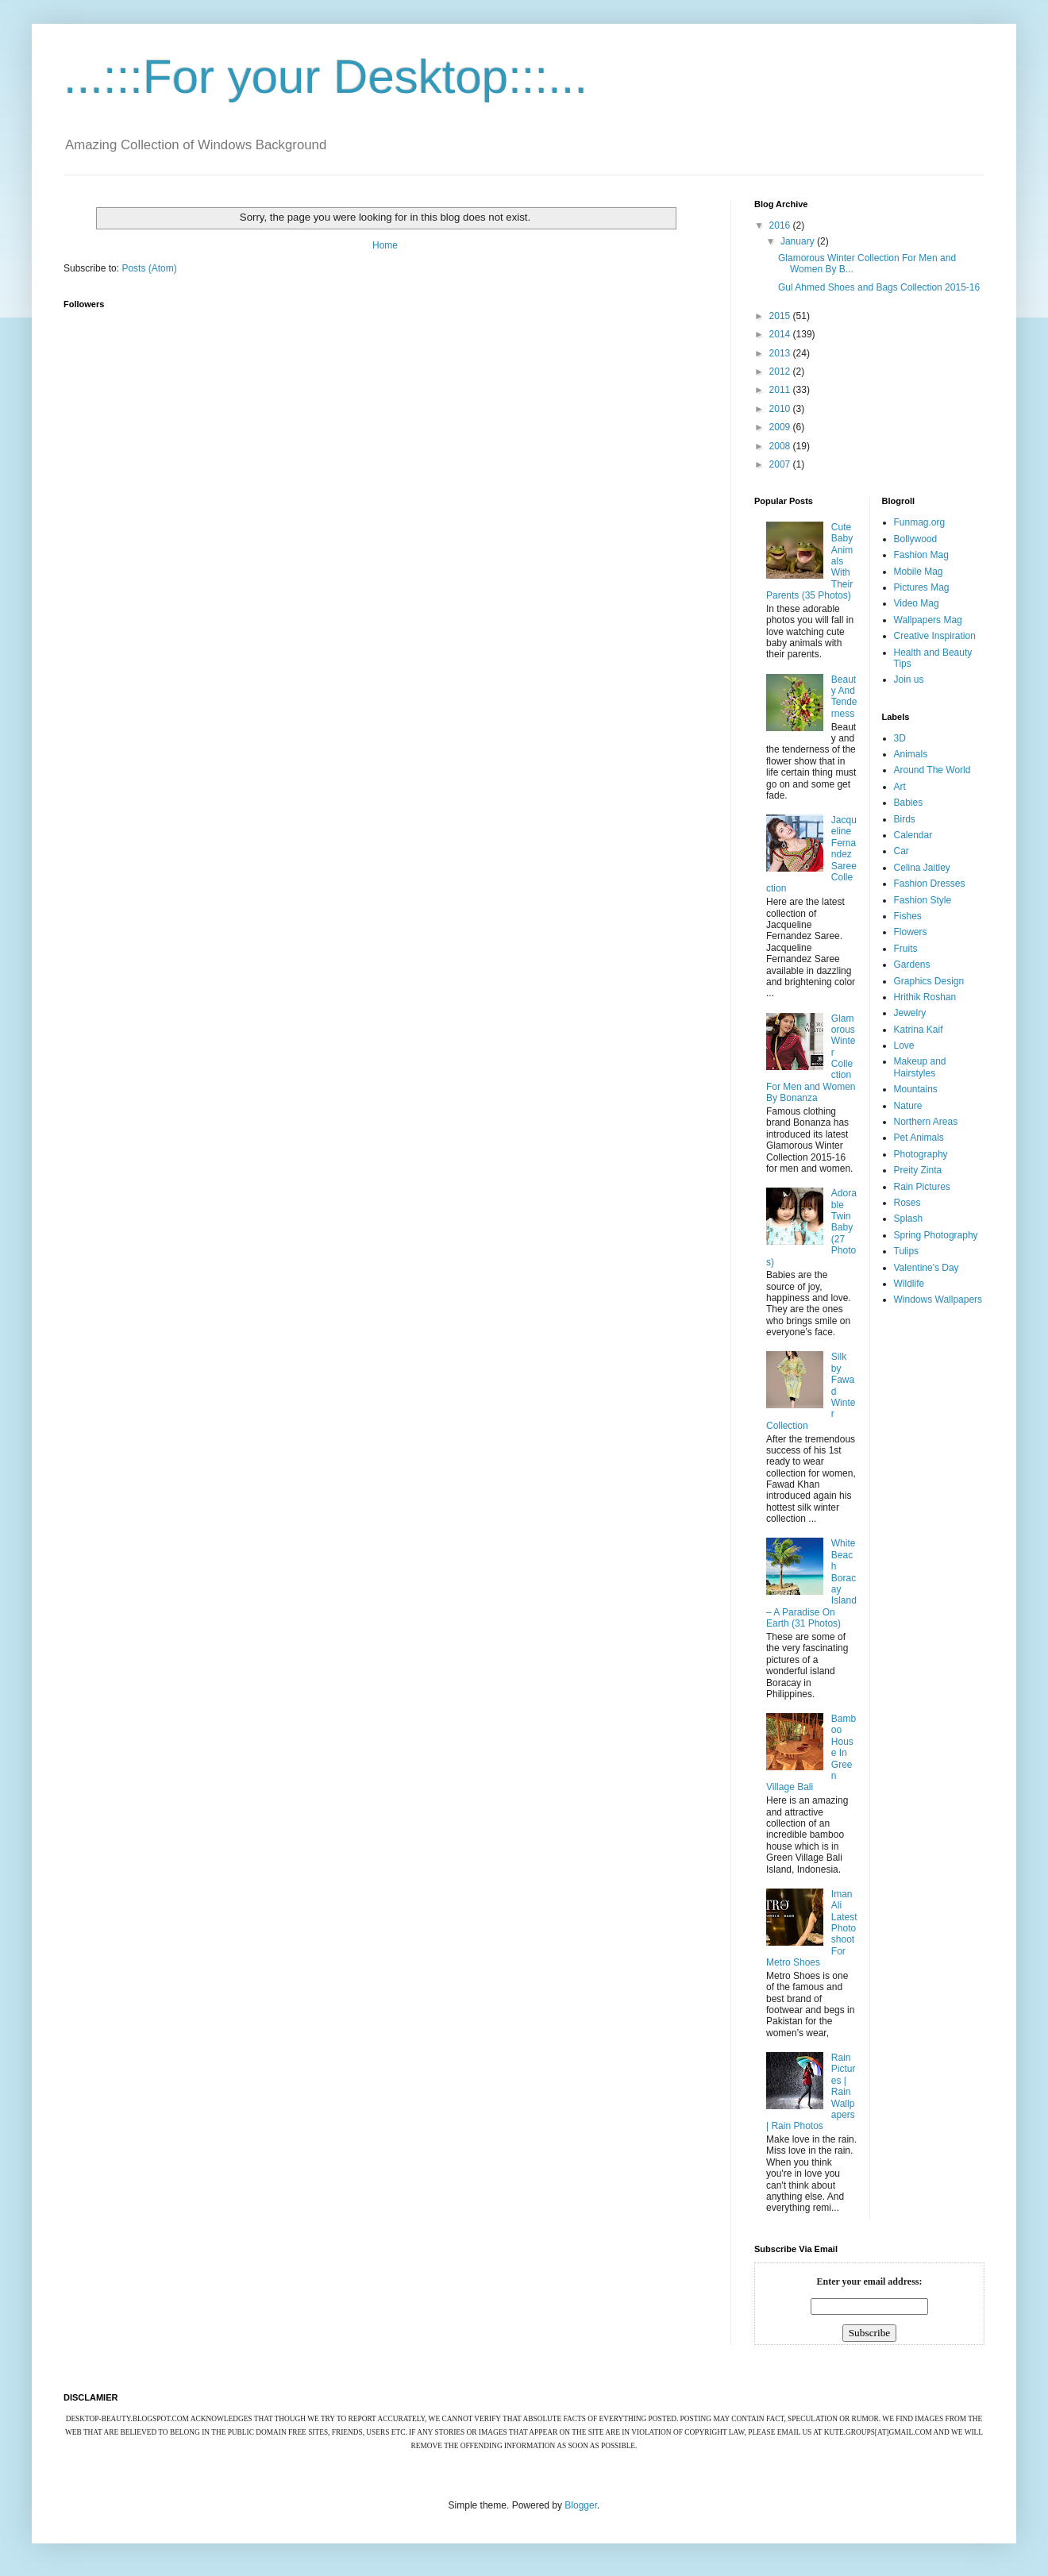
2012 (781, 371)
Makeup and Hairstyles (920, 1067)
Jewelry (910, 1012)
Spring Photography (936, 1235)
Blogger (580, 2505)
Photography (921, 1154)
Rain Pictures (922, 1186)
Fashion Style (923, 900)
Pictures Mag (922, 587)
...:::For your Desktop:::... (326, 76)
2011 (781, 389)
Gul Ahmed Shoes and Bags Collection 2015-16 (879, 287)
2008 (781, 446)
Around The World (932, 770)
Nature (908, 1105)
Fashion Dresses (929, 883)
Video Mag (916, 603)
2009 (781, 427)
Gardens (912, 964)
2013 (781, 353)
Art (900, 786)
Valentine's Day (926, 1267)
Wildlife (909, 1283)
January (798, 241)
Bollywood (916, 539)
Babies (908, 802)
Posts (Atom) (148, 268)
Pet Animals (919, 1137)
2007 (781, 464)
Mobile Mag (918, 571)
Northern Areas (926, 1121)
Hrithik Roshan (925, 997)
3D (900, 738)
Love (904, 1045)
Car (901, 851)
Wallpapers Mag (928, 620)
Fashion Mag (921, 554)
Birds (904, 819)
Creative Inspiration (935, 635)
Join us (909, 679)
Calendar (913, 835)
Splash (908, 1218)
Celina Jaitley (922, 867)
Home (385, 245)
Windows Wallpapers (938, 1299)
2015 (781, 316)
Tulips (906, 1251)
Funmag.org (920, 522)
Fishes (908, 916)
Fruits (906, 948)
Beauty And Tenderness (844, 696)
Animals (911, 754)
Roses (907, 1202)
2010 (781, 408)
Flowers (910, 932)
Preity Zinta (918, 1170)
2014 (781, 334)
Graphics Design (929, 981)
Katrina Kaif (918, 1029)
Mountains (916, 1089)
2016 (781, 225)
